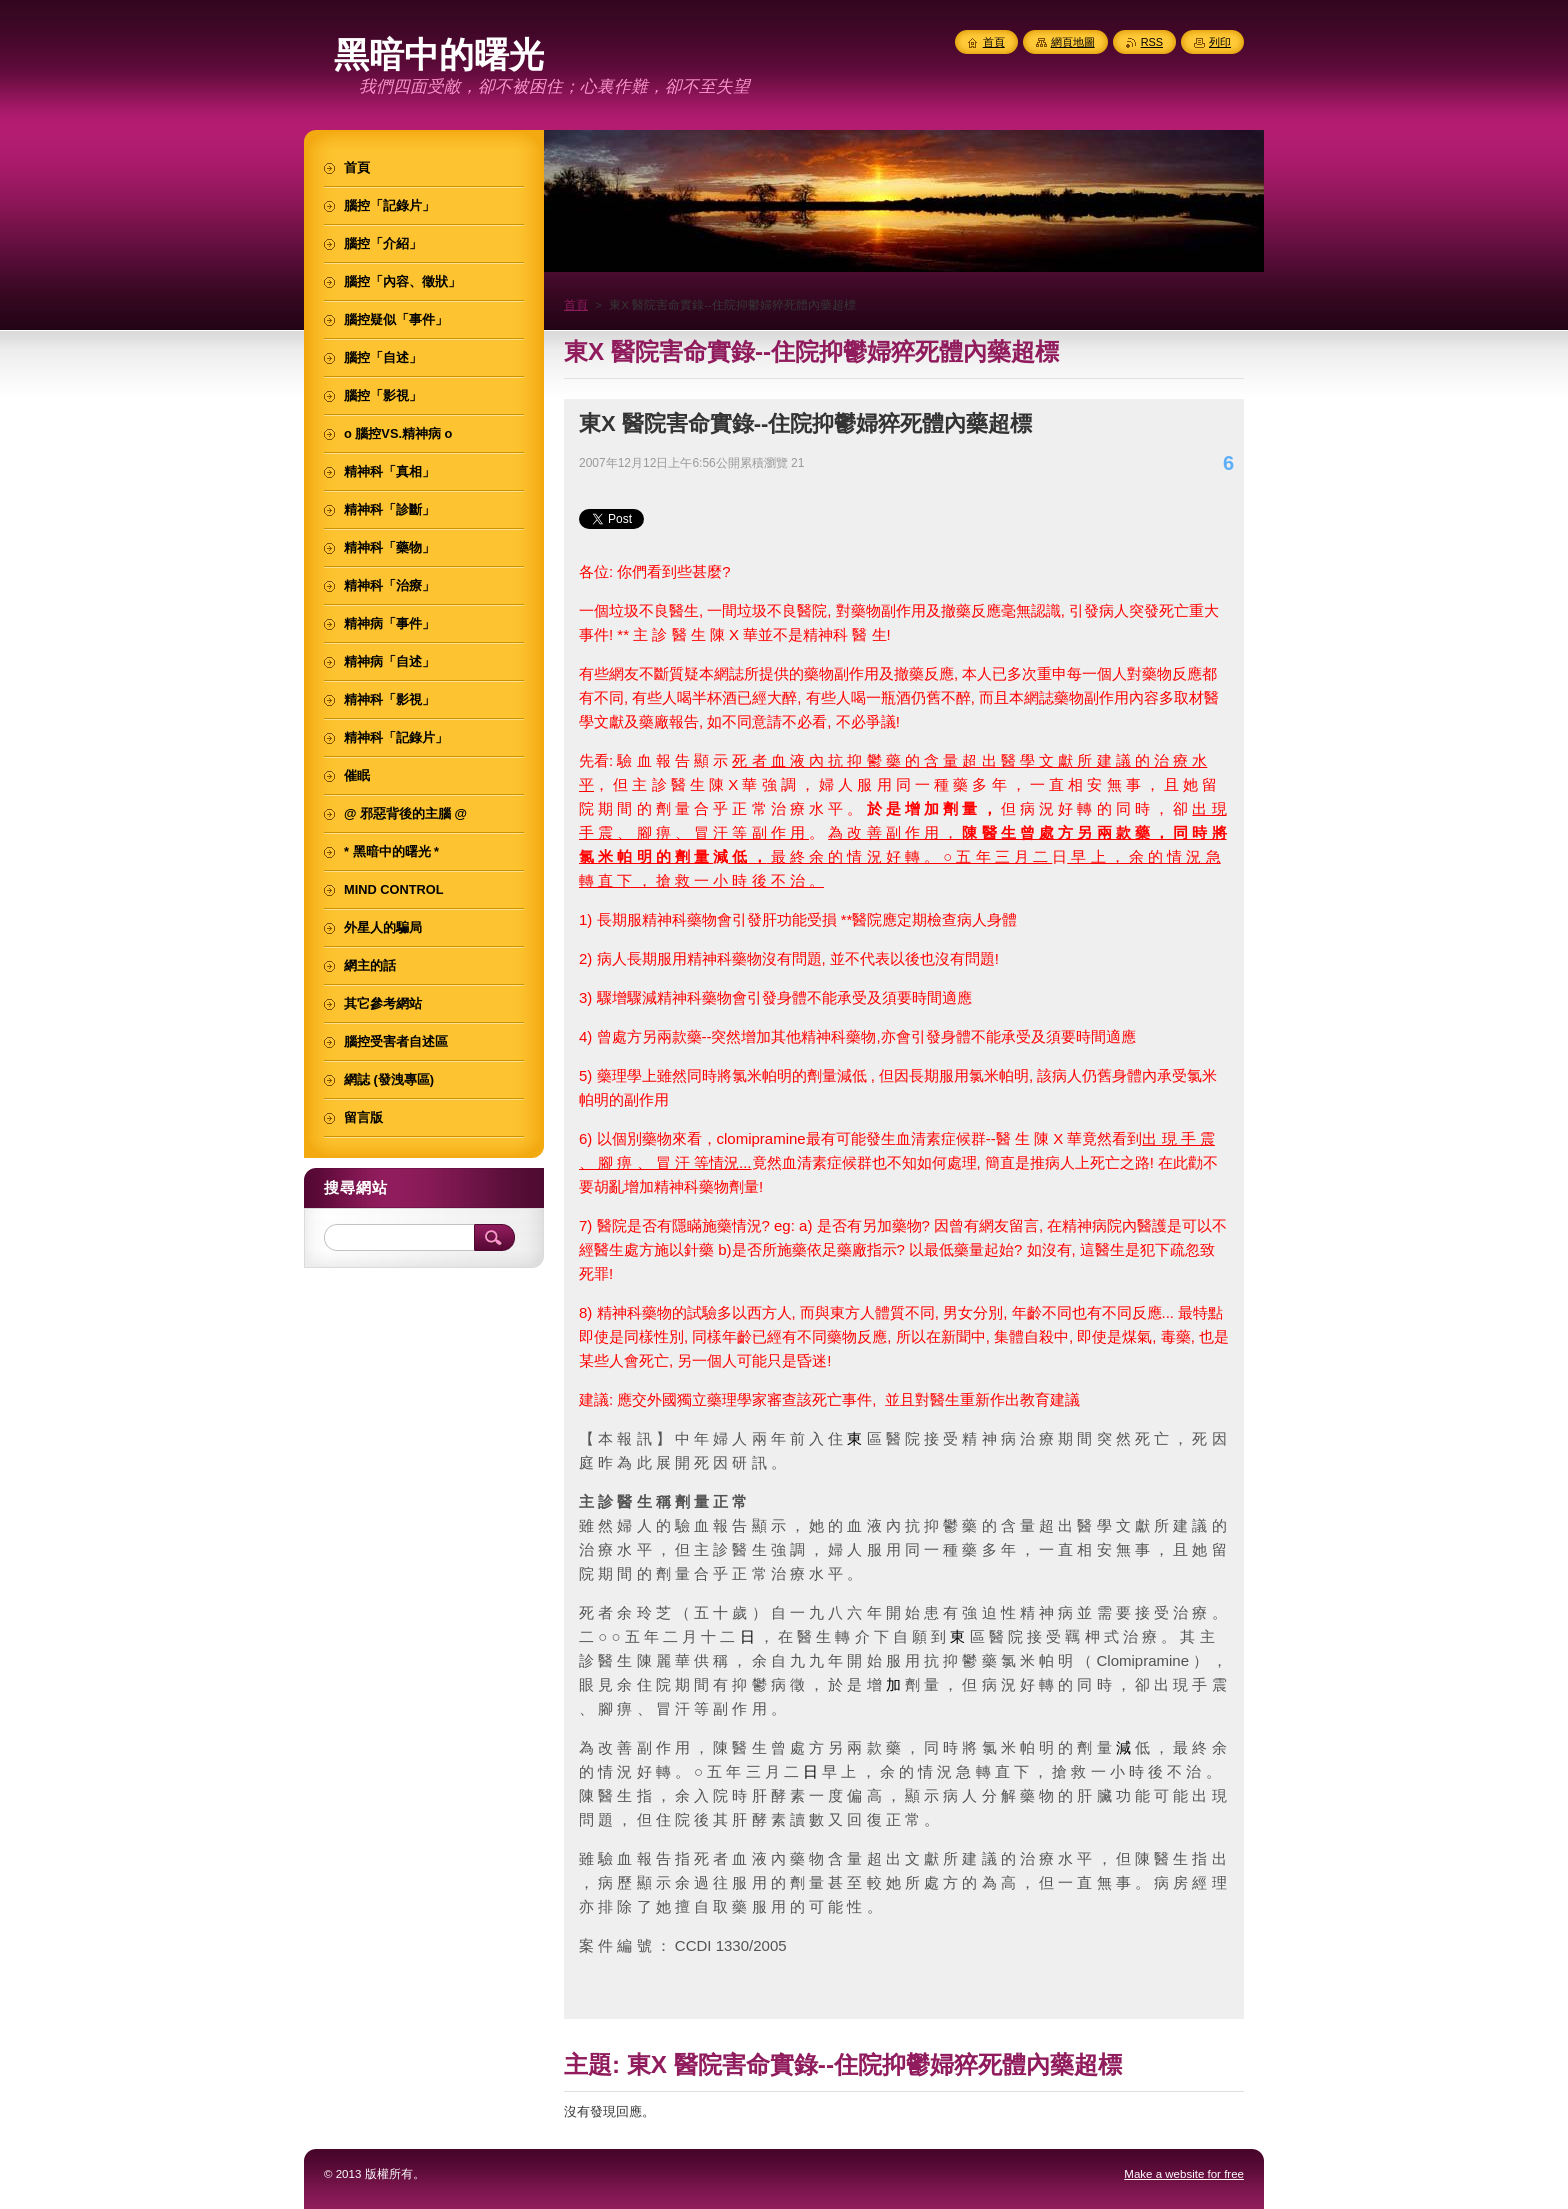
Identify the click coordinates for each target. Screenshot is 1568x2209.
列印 (1220, 42)
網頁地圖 (1073, 42)
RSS (1152, 42)
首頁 (576, 305)
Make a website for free (1184, 2174)
